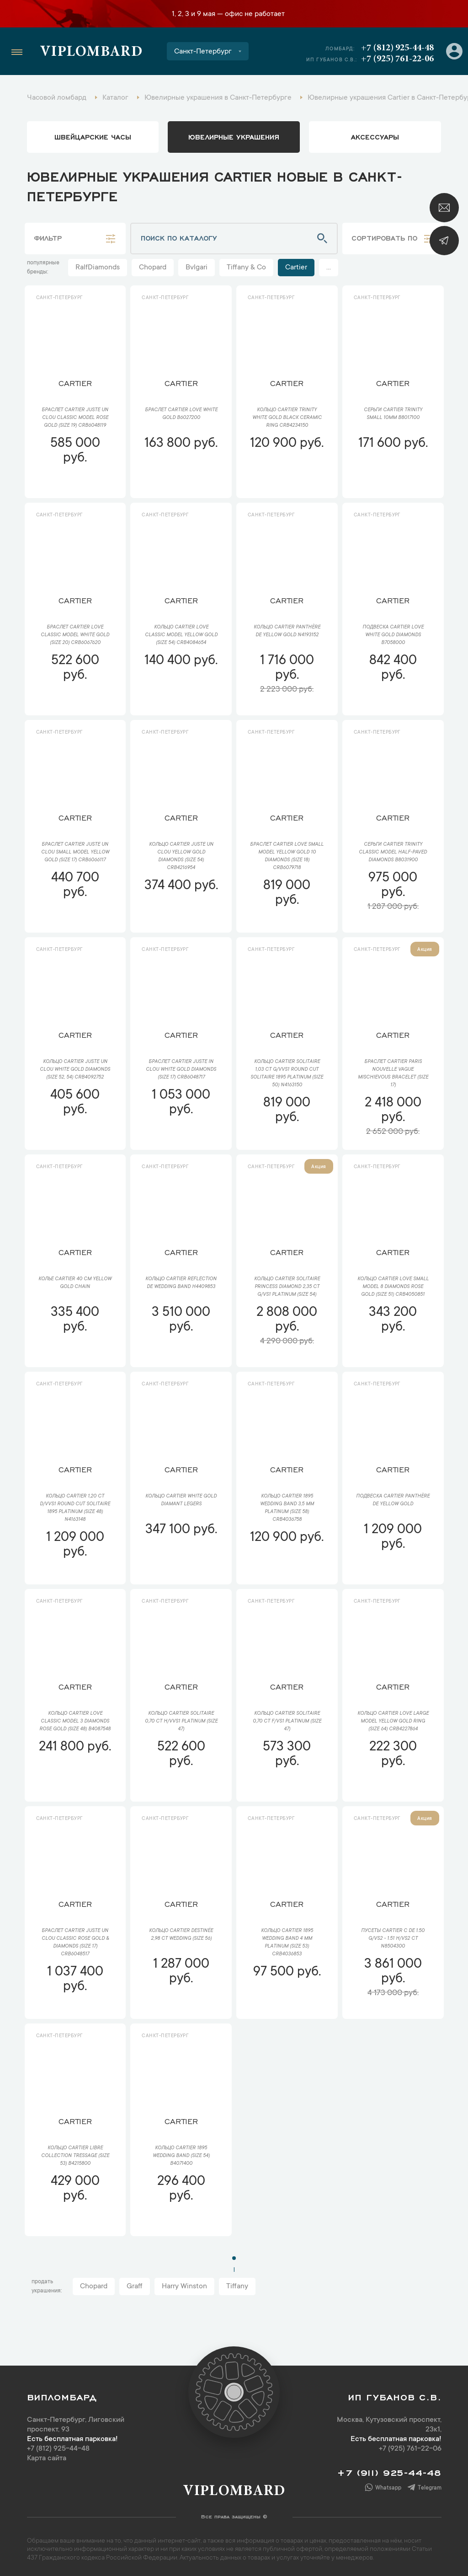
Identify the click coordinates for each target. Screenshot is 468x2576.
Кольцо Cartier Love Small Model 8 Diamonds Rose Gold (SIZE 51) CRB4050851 (393, 1287)
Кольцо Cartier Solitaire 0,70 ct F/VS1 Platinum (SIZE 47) (287, 1721)
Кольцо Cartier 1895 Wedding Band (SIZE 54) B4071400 (181, 2156)
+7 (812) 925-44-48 (397, 48)
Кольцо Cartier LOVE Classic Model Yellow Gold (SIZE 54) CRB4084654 (181, 635)
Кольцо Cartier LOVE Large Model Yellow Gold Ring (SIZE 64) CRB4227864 (393, 1721)
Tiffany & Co (246, 267)
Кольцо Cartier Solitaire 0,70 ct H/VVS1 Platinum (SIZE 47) (181, 1721)
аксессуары (375, 136)
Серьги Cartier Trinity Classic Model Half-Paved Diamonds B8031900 (393, 852)
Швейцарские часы (92, 136)
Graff (135, 2286)
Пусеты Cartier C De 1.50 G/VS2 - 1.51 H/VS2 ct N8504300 (393, 1938)
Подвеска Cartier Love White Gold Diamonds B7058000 (393, 635)
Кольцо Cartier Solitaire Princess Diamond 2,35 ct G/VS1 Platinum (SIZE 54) (287, 1287)
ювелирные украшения (233, 136)
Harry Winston (184, 2286)
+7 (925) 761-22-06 (397, 59)
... (328, 267)
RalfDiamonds (97, 267)
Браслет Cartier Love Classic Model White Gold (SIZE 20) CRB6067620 (75, 635)
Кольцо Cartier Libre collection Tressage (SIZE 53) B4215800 (75, 2156)
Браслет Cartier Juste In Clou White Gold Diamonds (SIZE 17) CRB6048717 (181, 1069)
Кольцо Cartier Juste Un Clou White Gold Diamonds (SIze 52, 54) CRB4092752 (75, 1069)
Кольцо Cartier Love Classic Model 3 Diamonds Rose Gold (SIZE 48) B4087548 (75, 1721)
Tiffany (237, 2286)
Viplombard (91, 52)
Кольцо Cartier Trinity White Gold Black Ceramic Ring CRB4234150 (287, 418)
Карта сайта (46, 2458)
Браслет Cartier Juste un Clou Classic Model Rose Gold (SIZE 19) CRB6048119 (75, 418)
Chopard (152, 267)
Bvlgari (196, 267)
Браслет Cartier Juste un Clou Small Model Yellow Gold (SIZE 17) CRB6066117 (75, 852)
